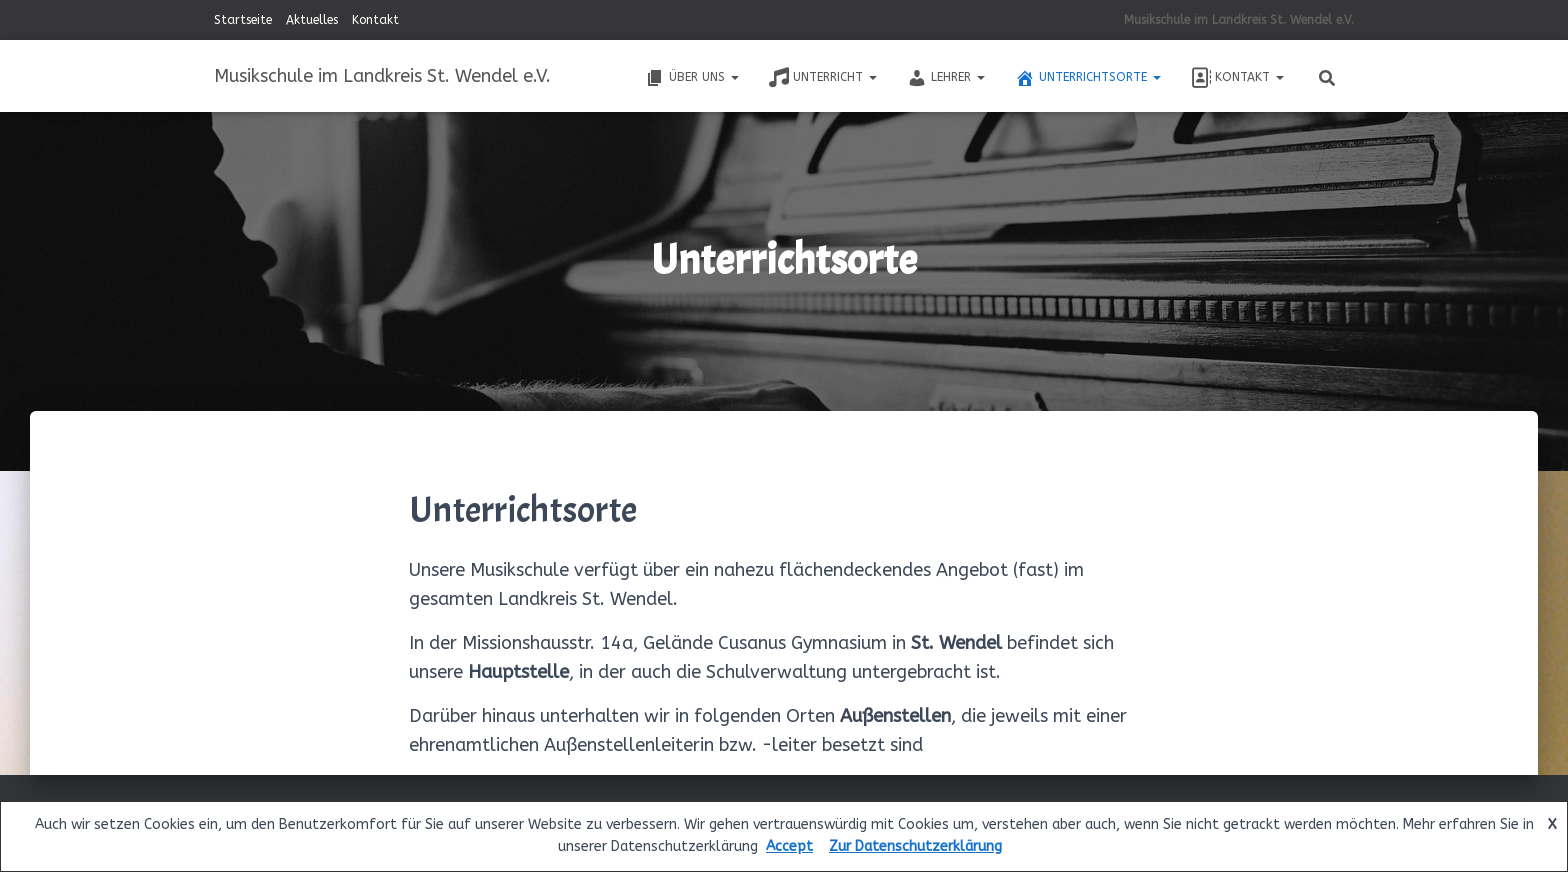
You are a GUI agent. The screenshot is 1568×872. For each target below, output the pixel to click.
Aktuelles (312, 20)
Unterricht (823, 78)
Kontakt (375, 20)
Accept (789, 846)
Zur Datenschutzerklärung (915, 846)
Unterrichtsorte (1088, 78)
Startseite (243, 20)
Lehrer (946, 78)
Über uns (692, 78)
